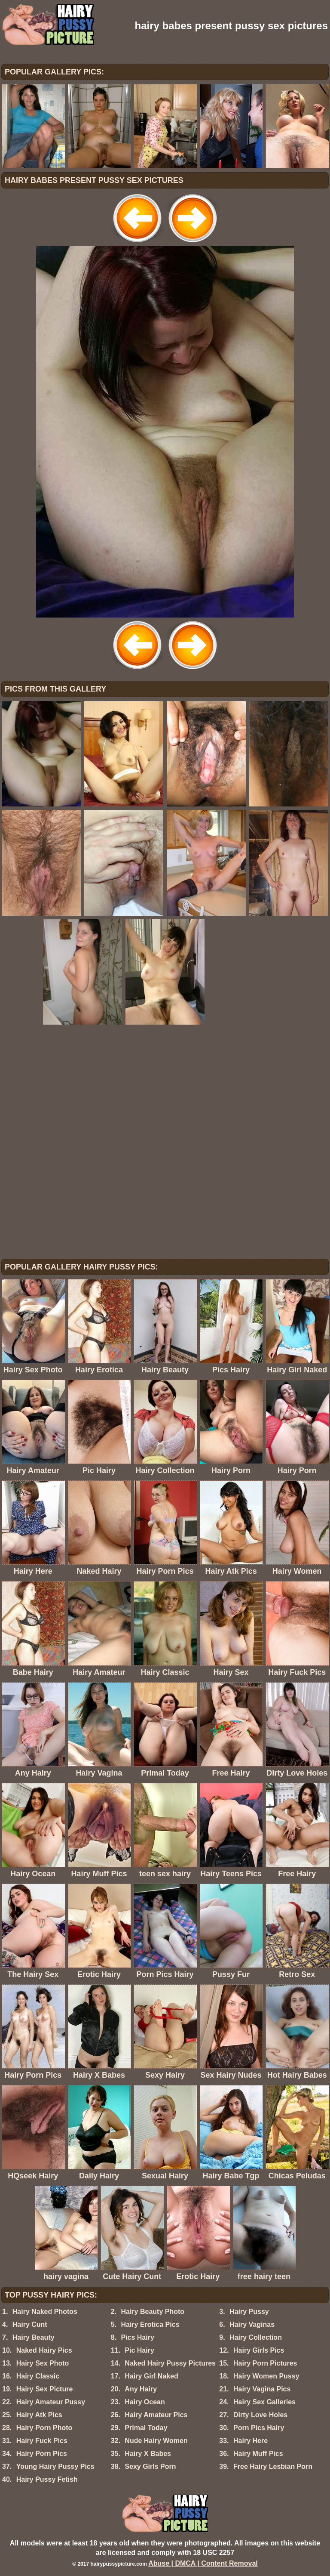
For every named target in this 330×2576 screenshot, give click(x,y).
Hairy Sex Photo (42, 2363)
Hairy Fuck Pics (41, 2440)
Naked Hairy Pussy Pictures (170, 2363)
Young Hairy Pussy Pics (55, 2466)
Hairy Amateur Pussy (50, 2402)
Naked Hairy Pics (44, 2350)
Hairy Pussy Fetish (47, 2479)
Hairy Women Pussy (266, 2376)
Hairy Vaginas (252, 2324)
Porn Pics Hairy (258, 2427)
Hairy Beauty (33, 2337)
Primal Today (146, 2427)
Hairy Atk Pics (39, 2414)
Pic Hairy (139, 2350)
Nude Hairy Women (156, 2440)
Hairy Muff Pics (258, 2453)
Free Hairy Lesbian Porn (272, 2466)
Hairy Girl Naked (151, 2376)
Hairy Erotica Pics (150, 2324)
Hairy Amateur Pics (156, 2414)
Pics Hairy (137, 2337)
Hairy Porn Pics (41, 2453)
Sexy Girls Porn (150, 2466)
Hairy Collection (255, 2337)
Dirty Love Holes (260, 2414)
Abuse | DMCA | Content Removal (203, 2563)
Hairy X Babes (148, 2453)
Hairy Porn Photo (44, 2427)
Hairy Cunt (29, 2324)
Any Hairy (141, 2389)
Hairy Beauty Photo (152, 2311)
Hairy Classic (38, 2376)
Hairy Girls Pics (258, 2350)
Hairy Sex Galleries (264, 2402)
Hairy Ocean (145, 2402)
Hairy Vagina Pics (261, 2389)
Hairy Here (250, 2440)
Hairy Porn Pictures (265, 2363)
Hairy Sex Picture (44, 2389)
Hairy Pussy (249, 2311)
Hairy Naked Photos (44, 2311)
